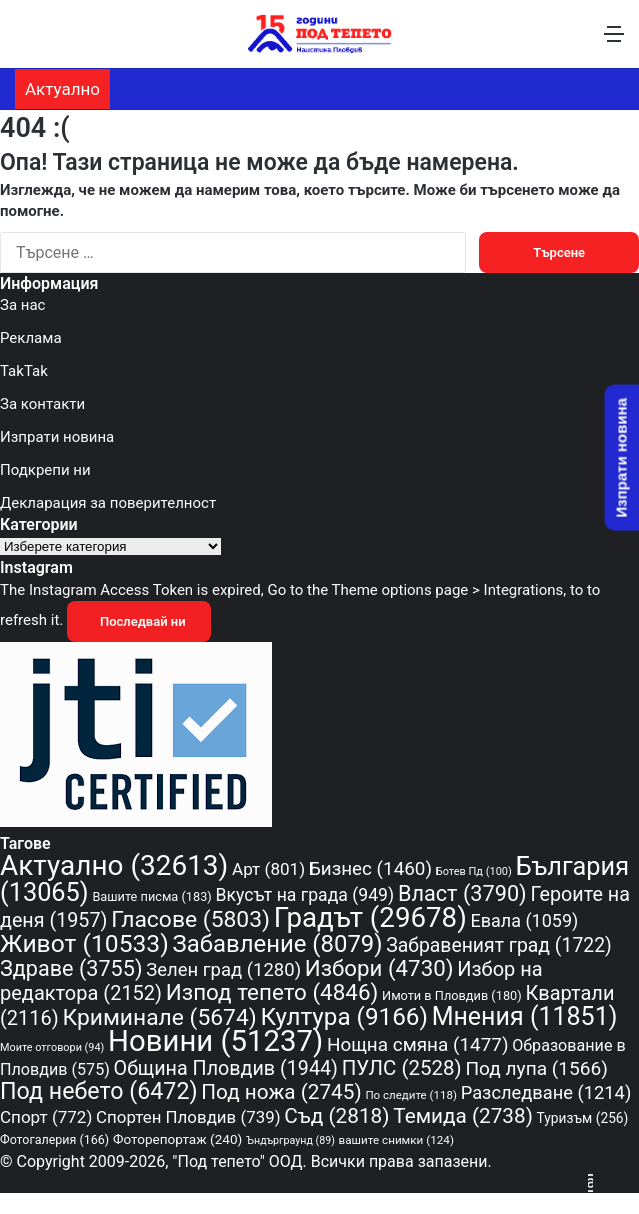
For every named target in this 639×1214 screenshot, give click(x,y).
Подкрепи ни (45, 470)
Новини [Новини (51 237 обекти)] (215, 1041)
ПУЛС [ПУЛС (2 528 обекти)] (402, 1068)
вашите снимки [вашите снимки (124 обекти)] (396, 1140)
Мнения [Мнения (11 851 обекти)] (525, 1016)
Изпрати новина (57, 437)
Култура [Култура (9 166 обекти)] (343, 1016)
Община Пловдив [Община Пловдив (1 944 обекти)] (226, 1068)
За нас (22, 305)
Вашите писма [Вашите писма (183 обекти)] (151, 896)
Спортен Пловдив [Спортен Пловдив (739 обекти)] (188, 1117)
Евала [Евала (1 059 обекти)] (525, 920)
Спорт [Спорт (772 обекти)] (46, 1117)
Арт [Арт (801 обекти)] (268, 869)
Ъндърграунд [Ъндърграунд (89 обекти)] (290, 1140)
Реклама (31, 338)
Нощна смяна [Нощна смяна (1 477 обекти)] (418, 1044)
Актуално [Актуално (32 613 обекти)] (114, 865)
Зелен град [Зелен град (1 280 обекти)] (223, 970)
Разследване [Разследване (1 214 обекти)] (546, 1092)
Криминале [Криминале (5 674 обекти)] (160, 1017)
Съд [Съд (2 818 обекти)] (336, 1116)
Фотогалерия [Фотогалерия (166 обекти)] (54, 1139)
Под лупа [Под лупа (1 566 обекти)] (536, 1068)
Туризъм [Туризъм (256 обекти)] (583, 1118)
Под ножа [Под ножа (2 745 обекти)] (281, 1092)
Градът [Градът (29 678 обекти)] (370, 917)
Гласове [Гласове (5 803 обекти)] (190, 919)
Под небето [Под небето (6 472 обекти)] (99, 1091)
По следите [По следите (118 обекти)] (411, 1095)
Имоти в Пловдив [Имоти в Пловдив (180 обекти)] (452, 995)
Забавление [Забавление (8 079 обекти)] (278, 944)
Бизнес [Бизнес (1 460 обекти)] (370, 869)
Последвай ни (139, 621)
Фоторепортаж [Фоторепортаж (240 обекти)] (177, 1139)
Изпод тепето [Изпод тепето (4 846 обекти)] (272, 992)
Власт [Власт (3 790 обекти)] (462, 893)
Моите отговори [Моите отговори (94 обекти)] (52, 1047)
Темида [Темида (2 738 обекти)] (463, 1116)
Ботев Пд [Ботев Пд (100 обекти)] (474, 871)
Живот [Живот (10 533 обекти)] (84, 943)
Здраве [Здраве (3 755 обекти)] (71, 968)
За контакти (42, 404)
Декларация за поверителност (108, 503)
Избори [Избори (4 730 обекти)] (379, 968)
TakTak (24, 371)
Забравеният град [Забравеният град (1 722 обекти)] (498, 945)
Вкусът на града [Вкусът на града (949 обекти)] (305, 895)
